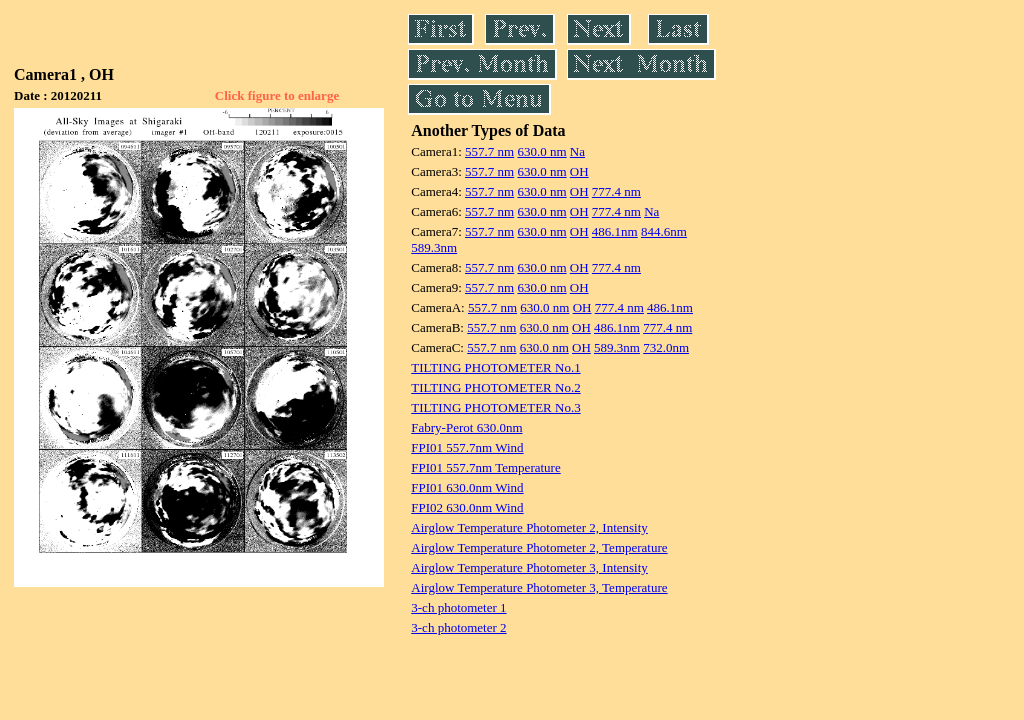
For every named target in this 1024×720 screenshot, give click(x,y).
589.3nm (434, 247)
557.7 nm (489, 151)
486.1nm (615, 231)
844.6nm (664, 231)
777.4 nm (616, 191)
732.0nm (666, 347)
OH (579, 171)
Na (577, 151)
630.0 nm (541, 151)
